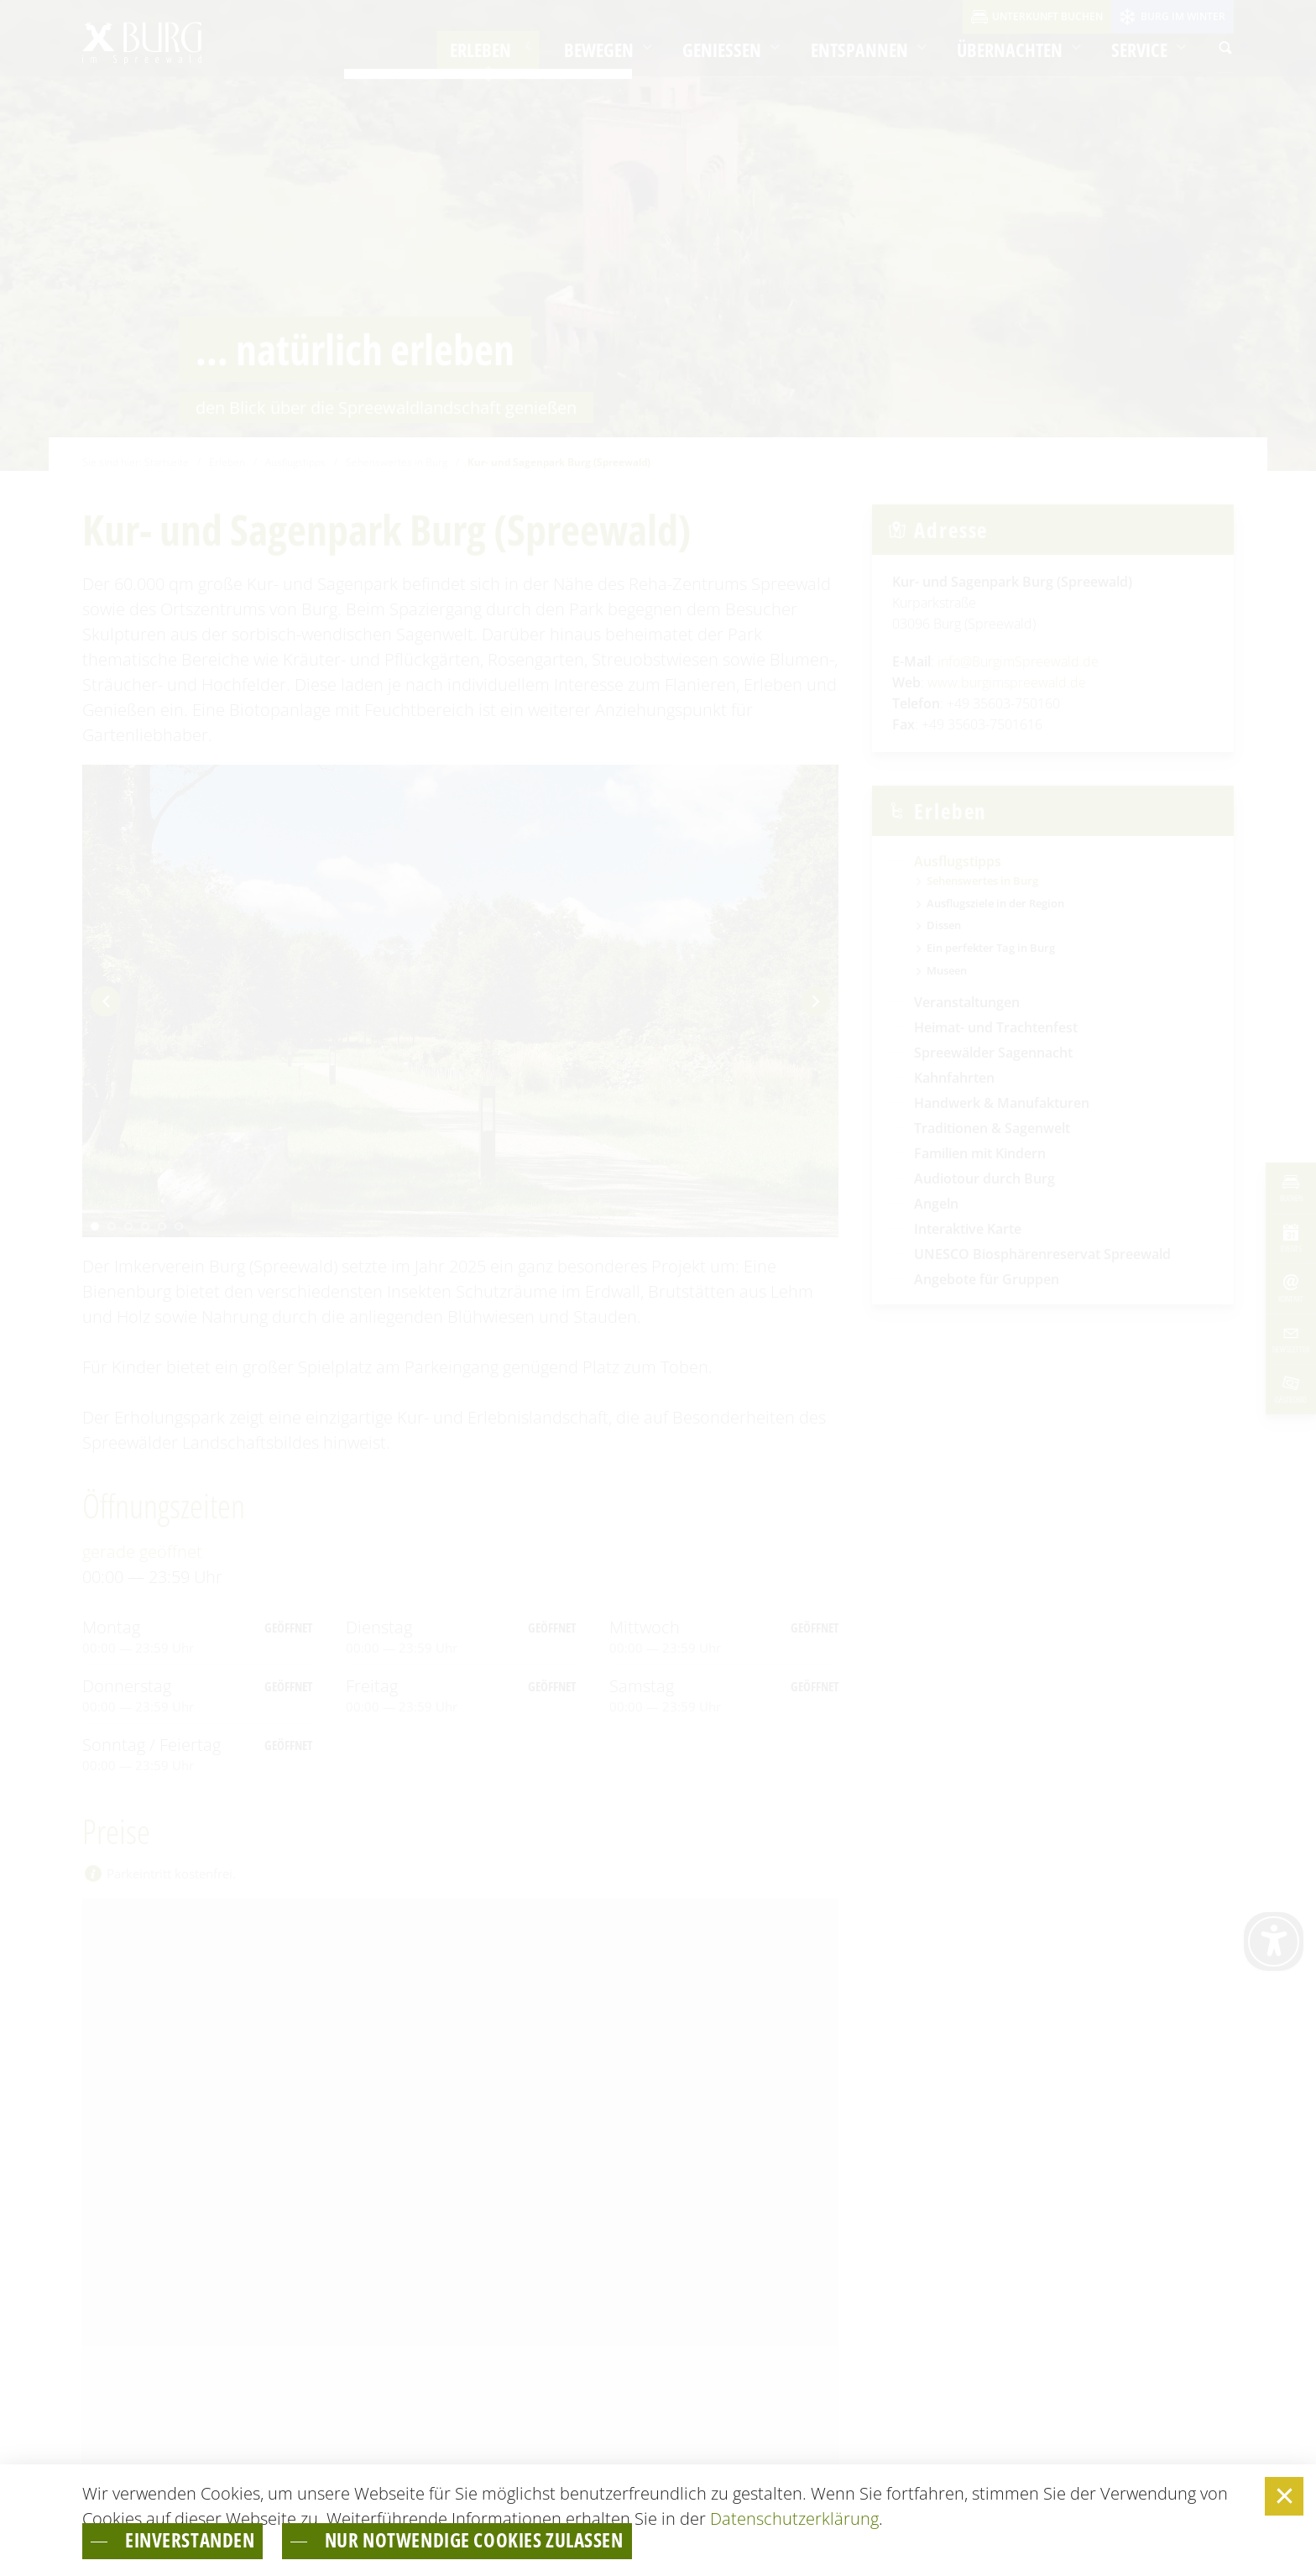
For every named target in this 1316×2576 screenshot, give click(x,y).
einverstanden (206, 2539)
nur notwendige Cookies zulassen (538, 2539)
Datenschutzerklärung (794, 2515)
